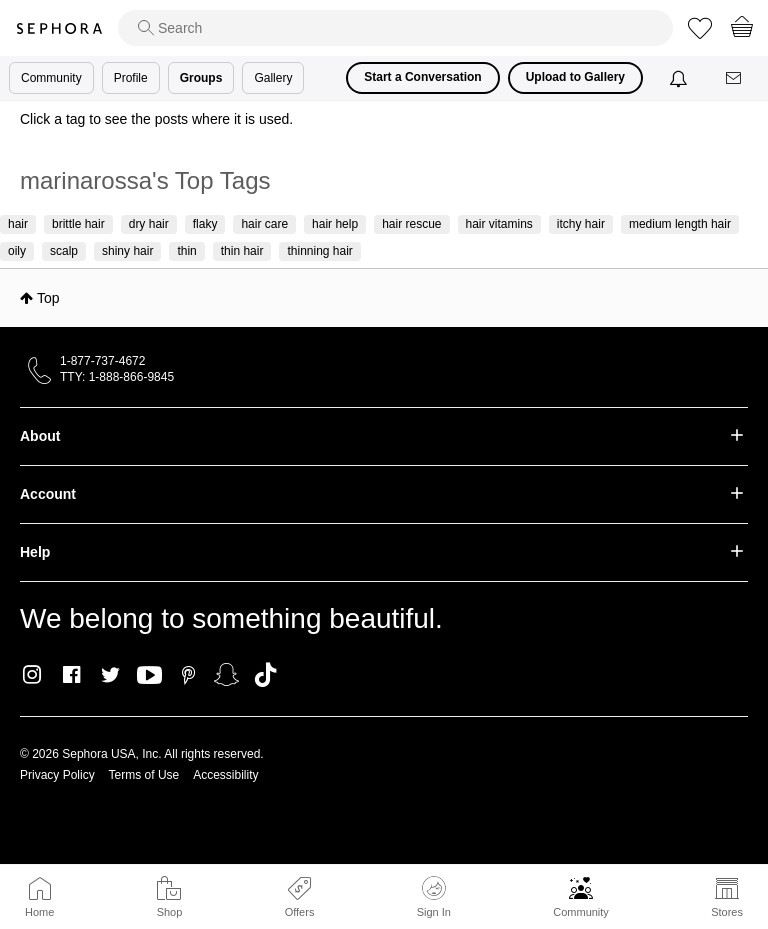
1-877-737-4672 (102, 361)
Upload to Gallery (575, 77)
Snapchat (226, 675)
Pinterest (188, 675)
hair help (335, 224)
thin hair (242, 251)
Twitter (110, 675)
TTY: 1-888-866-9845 (117, 377)
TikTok (265, 675)
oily (17, 251)
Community (581, 912)
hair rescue (411, 224)
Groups (201, 78)
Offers (300, 912)
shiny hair (127, 251)
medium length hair (680, 224)
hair (18, 224)
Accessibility (225, 775)
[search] (395, 28)
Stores (727, 912)
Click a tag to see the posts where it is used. (156, 119)
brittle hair (78, 224)
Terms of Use (144, 775)
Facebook (71, 675)
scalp (64, 251)
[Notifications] (680, 78)
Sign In (434, 897)
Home (39, 912)
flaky (205, 224)
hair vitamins (499, 224)
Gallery (273, 78)
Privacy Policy (57, 775)
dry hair (149, 224)
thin (186, 251)
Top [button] (48, 298)
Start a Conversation (422, 77)
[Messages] (735, 78)
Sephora (59, 28)
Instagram (32, 675)
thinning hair (319, 251)
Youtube (149, 676)
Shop (170, 912)
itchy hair (581, 224)
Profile (131, 78)
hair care (264, 224)
